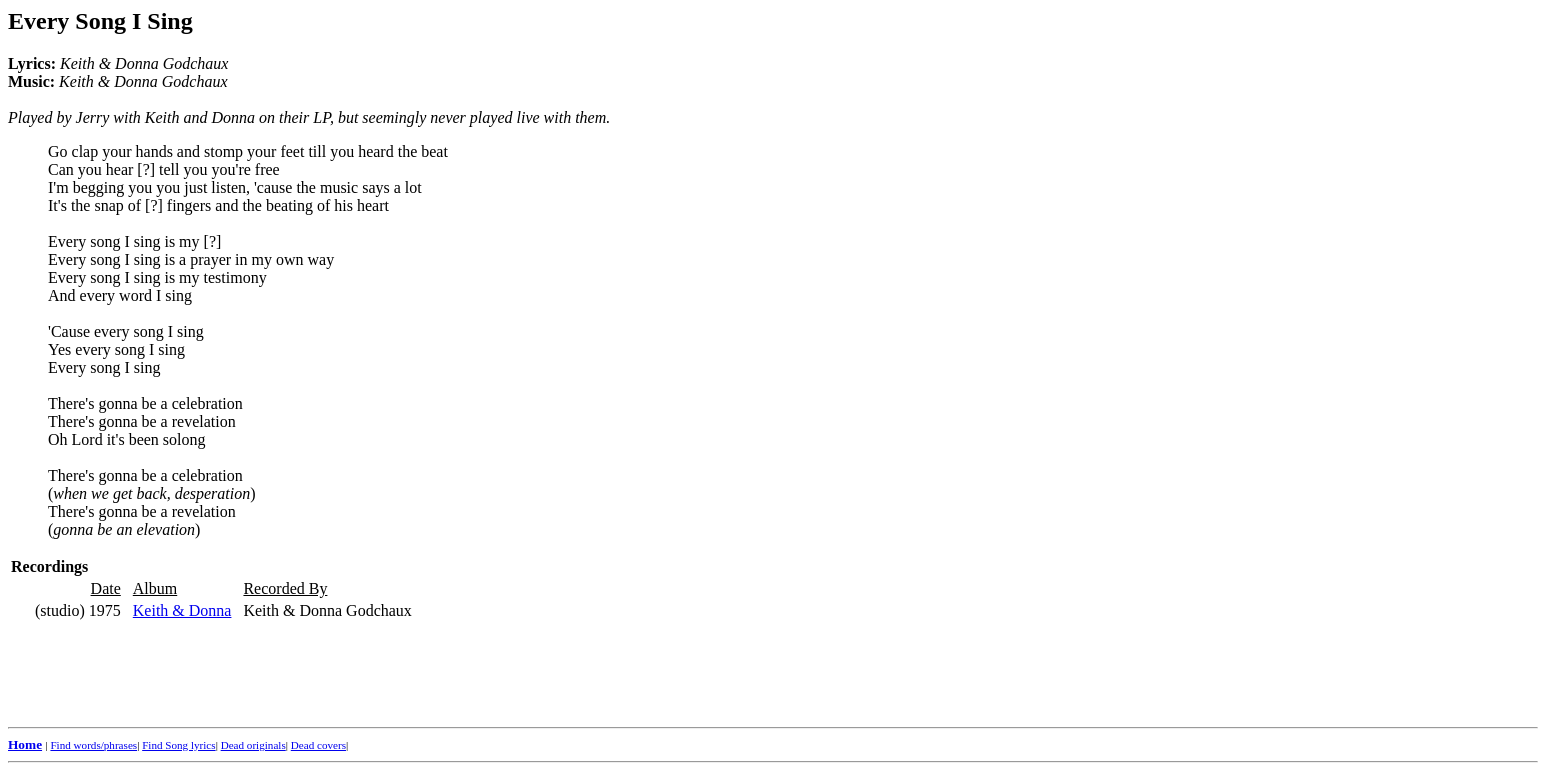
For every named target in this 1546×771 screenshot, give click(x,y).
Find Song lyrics (178, 745)
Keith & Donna (182, 610)
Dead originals (253, 745)
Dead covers (318, 745)
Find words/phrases (93, 745)
